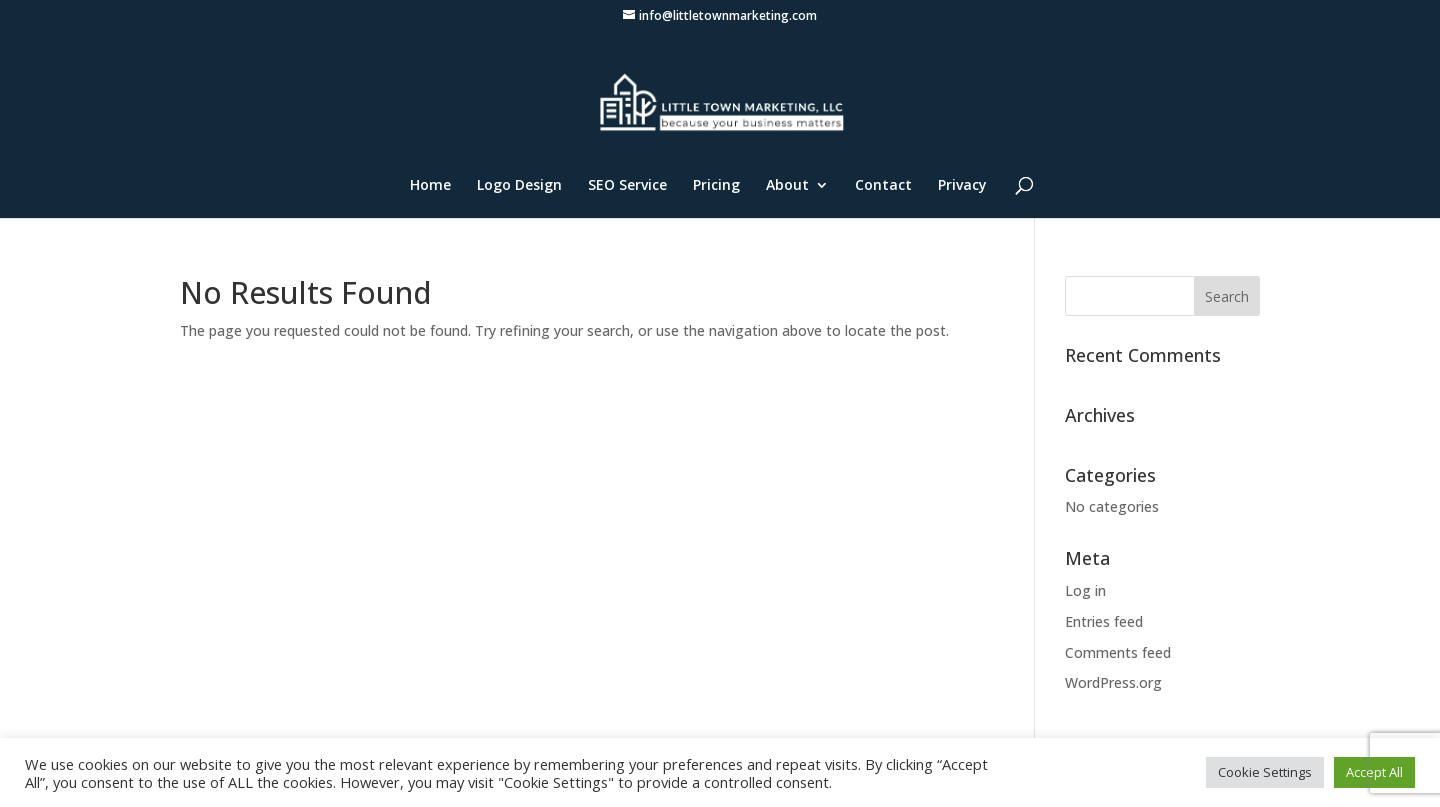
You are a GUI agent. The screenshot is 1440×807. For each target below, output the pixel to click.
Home (430, 186)
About (787, 186)
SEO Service (627, 186)
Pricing (716, 186)
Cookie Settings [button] (1265, 772)
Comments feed (1118, 652)
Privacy (962, 186)
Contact (883, 186)
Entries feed (1104, 621)
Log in (1085, 590)
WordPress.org (1113, 682)
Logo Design (519, 186)
